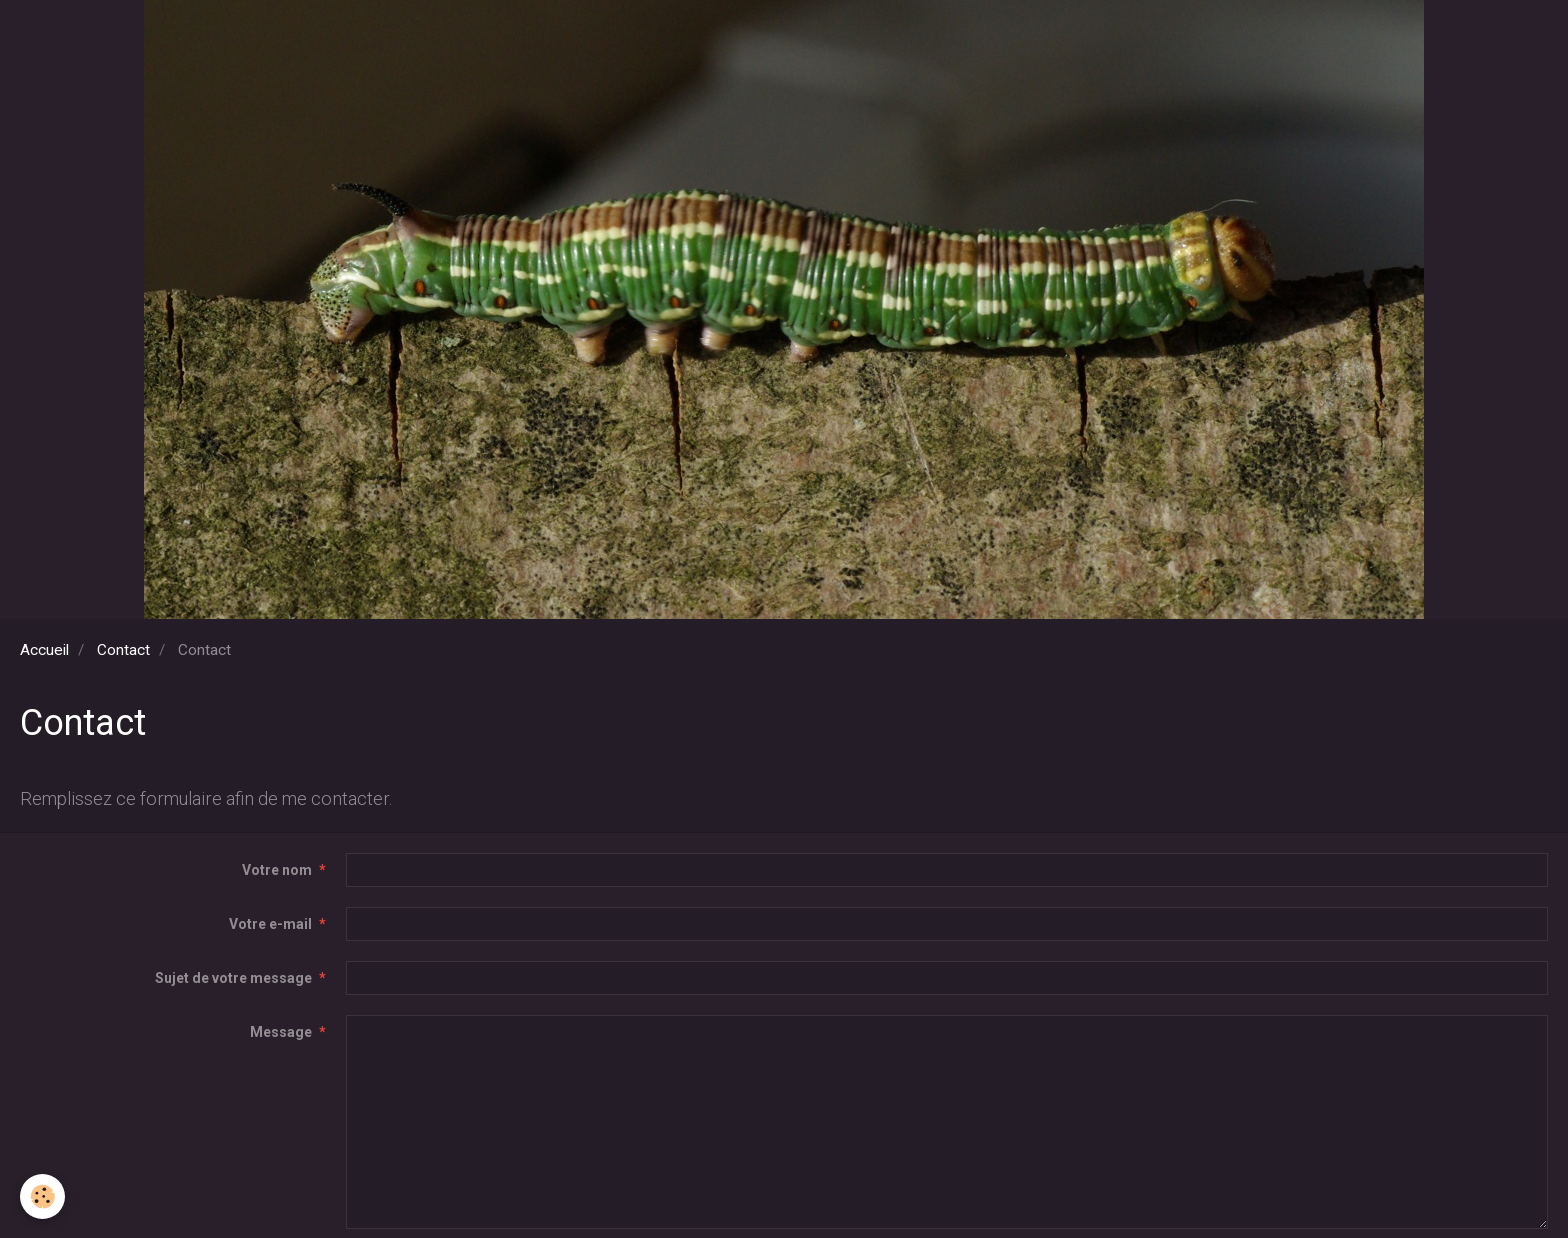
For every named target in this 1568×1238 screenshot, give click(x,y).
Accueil (44, 650)
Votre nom (277, 870)
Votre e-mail (270, 924)
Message (281, 1032)
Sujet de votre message (233, 978)
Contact (123, 650)
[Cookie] (42, 1196)
